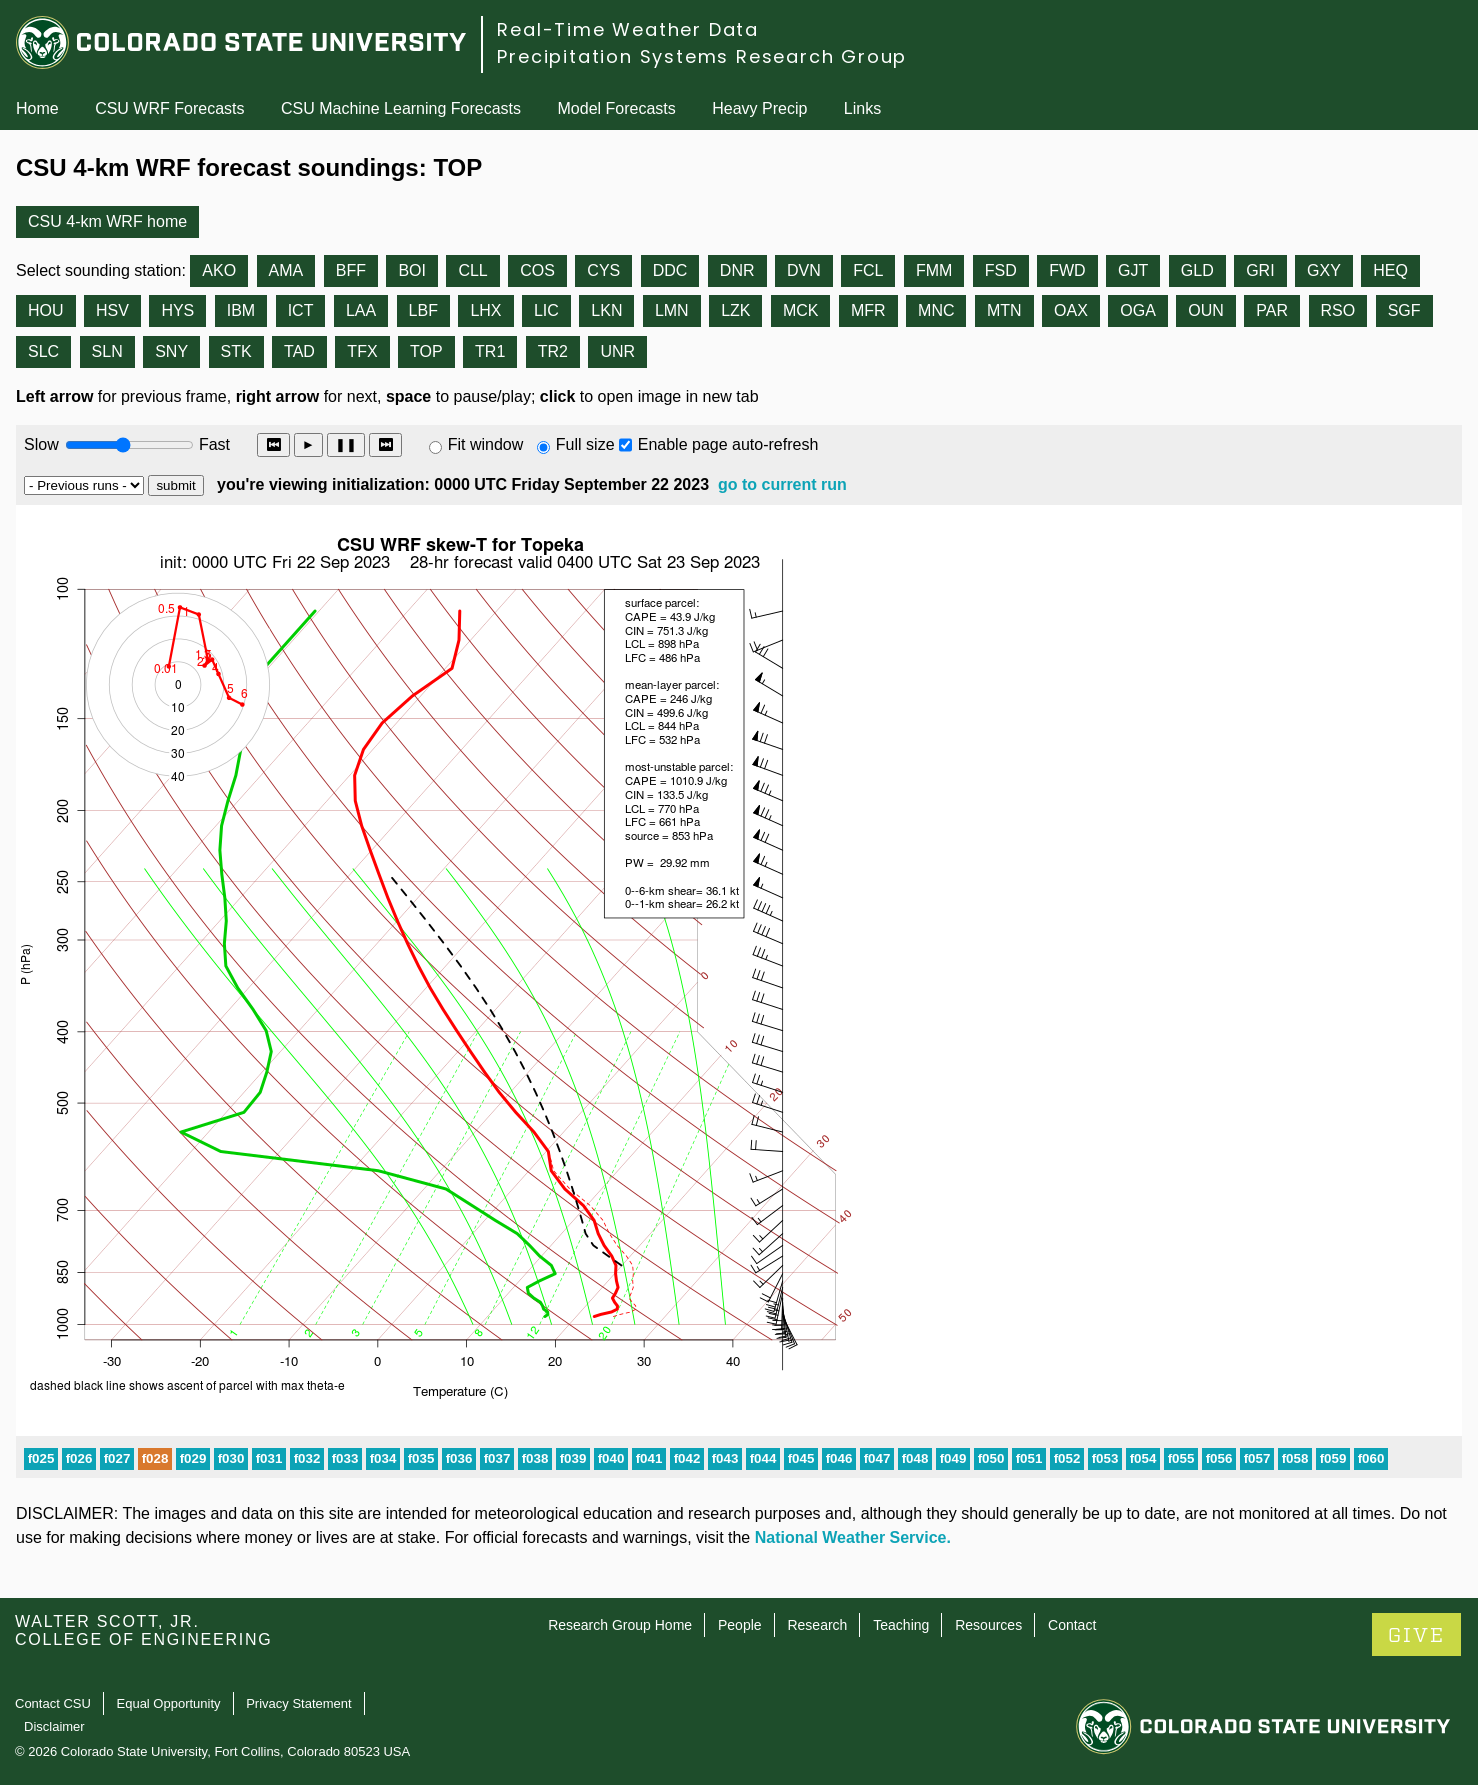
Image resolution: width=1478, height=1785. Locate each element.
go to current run (782, 484)
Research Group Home (620, 1625)
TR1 (490, 351)
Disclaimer (54, 1726)
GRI (1260, 270)
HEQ (1390, 270)
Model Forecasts (617, 108)
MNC (936, 310)
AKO (219, 270)
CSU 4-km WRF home (107, 221)
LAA (361, 310)
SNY (171, 351)
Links (862, 108)
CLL (472, 270)
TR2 (553, 351)
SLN (107, 351)
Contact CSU (53, 1703)
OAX (1071, 310)
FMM (934, 270)
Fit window (486, 444)
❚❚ (346, 444)
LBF (423, 310)
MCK (801, 310)
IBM (241, 310)
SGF (1404, 310)
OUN (1206, 310)
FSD (1001, 270)
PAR (1272, 310)
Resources (988, 1625)
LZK (735, 310)
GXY (1324, 270)
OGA (1138, 310)
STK (236, 351)
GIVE (1416, 1635)
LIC (546, 310)
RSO (1338, 310)
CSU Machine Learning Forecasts (401, 108)
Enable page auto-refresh (728, 444)
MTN (1004, 310)
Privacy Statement (299, 1703)
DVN (804, 270)
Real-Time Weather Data (628, 29)
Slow (41, 444)
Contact (1072, 1625)
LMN (672, 310)
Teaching (901, 1625)
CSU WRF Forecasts (169, 108)
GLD (1197, 270)
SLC (43, 351)
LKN (606, 310)
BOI (412, 270)
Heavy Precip (759, 108)
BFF (351, 270)
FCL (868, 270)
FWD (1067, 270)
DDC (670, 270)
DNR (737, 270)
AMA (286, 270)
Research (817, 1625)
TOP (426, 351)
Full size (585, 444)
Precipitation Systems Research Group (702, 56)
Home (37, 108)
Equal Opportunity (169, 1703)
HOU (46, 310)
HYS (177, 310)
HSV (112, 310)
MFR (868, 310)
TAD (299, 351)
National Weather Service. (853, 1537)
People (740, 1625)
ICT (301, 310)
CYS (603, 270)
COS (537, 270)
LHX (485, 310)
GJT (1133, 270)
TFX (362, 351)
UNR (617, 351)
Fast (213, 444)
